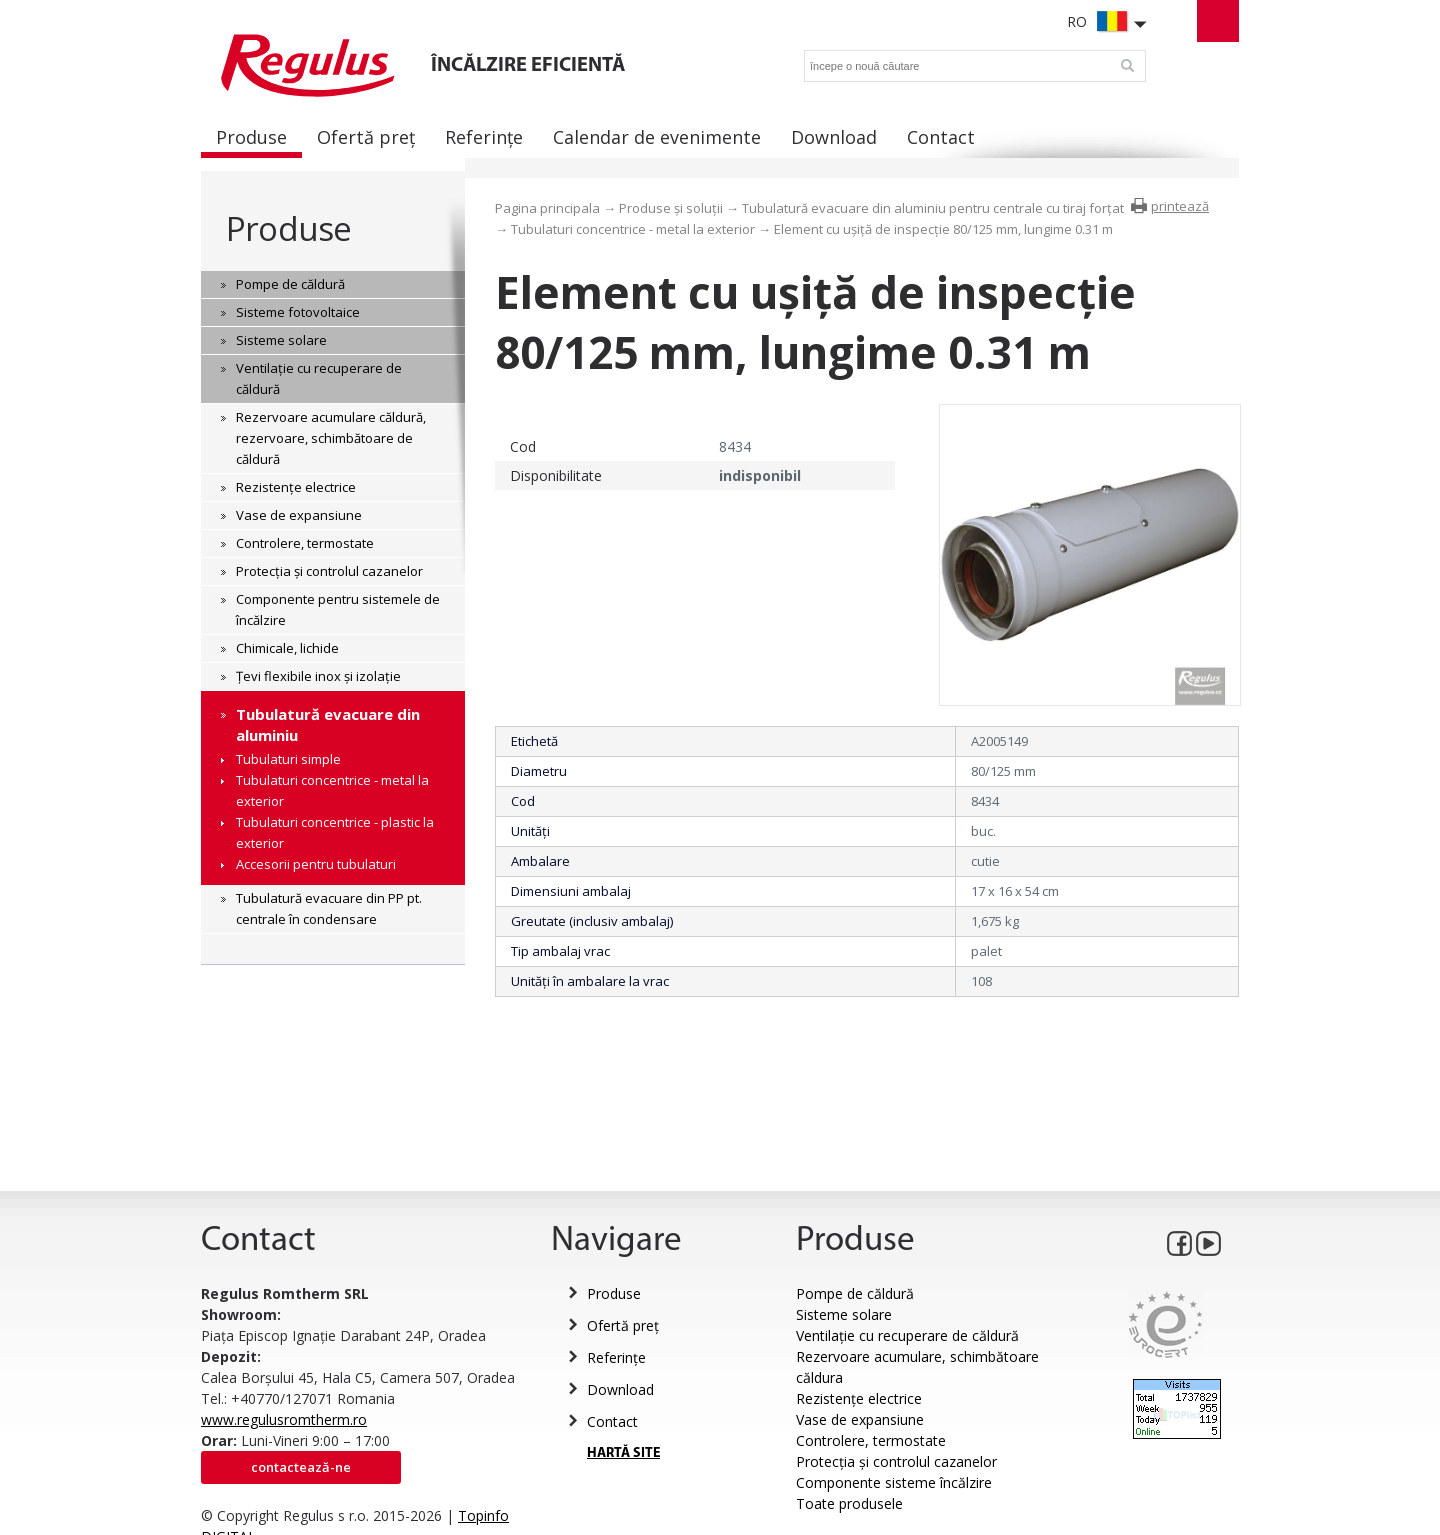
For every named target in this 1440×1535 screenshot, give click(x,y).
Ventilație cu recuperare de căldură (907, 1335)
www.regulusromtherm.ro (284, 1419)
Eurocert (1165, 1324)
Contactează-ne (301, 1467)
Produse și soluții (671, 208)
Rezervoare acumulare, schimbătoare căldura (917, 1367)
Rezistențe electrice (859, 1398)
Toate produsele (849, 1503)
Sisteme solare (844, 1314)
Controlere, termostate (871, 1440)
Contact (612, 1421)
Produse (288, 228)
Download (620, 1389)
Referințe (616, 1357)
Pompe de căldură (855, 1293)
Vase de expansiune (860, 1419)
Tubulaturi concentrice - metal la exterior (633, 229)
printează (1180, 206)
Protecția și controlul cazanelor (896, 1461)
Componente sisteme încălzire (894, 1482)
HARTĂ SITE (623, 1453)
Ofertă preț (623, 1325)
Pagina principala (547, 208)
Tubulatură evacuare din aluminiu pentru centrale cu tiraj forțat (933, 208)
